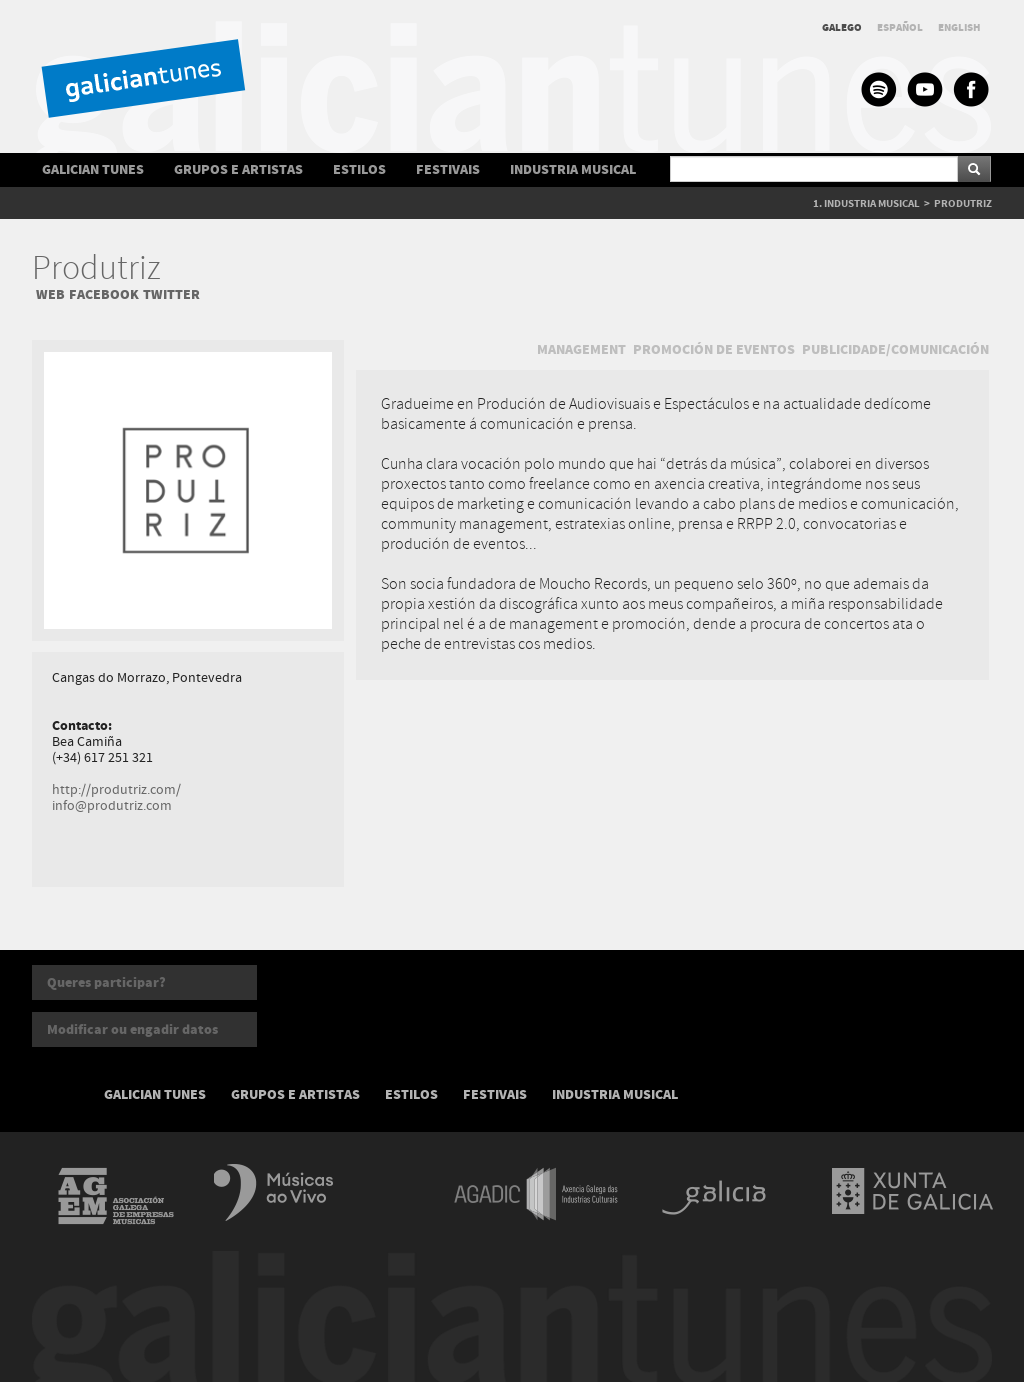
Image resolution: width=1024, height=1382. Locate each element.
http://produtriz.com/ (116, 790)
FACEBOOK (104, 294)
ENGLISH (959, 27)
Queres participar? (106, 982)
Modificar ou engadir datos (132, 1029)
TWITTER (171, 294)
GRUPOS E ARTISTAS (238, 169)
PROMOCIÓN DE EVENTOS (714, 349)
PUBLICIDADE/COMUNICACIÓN (895, 349)
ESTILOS (359, 169)
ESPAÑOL (900, 27)
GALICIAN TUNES (93, 169)
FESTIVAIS (448, 169)
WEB (50, 294)
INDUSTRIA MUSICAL (573, 169)
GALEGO (842, 27)
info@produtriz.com (112, 806)
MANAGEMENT (581, 349)
